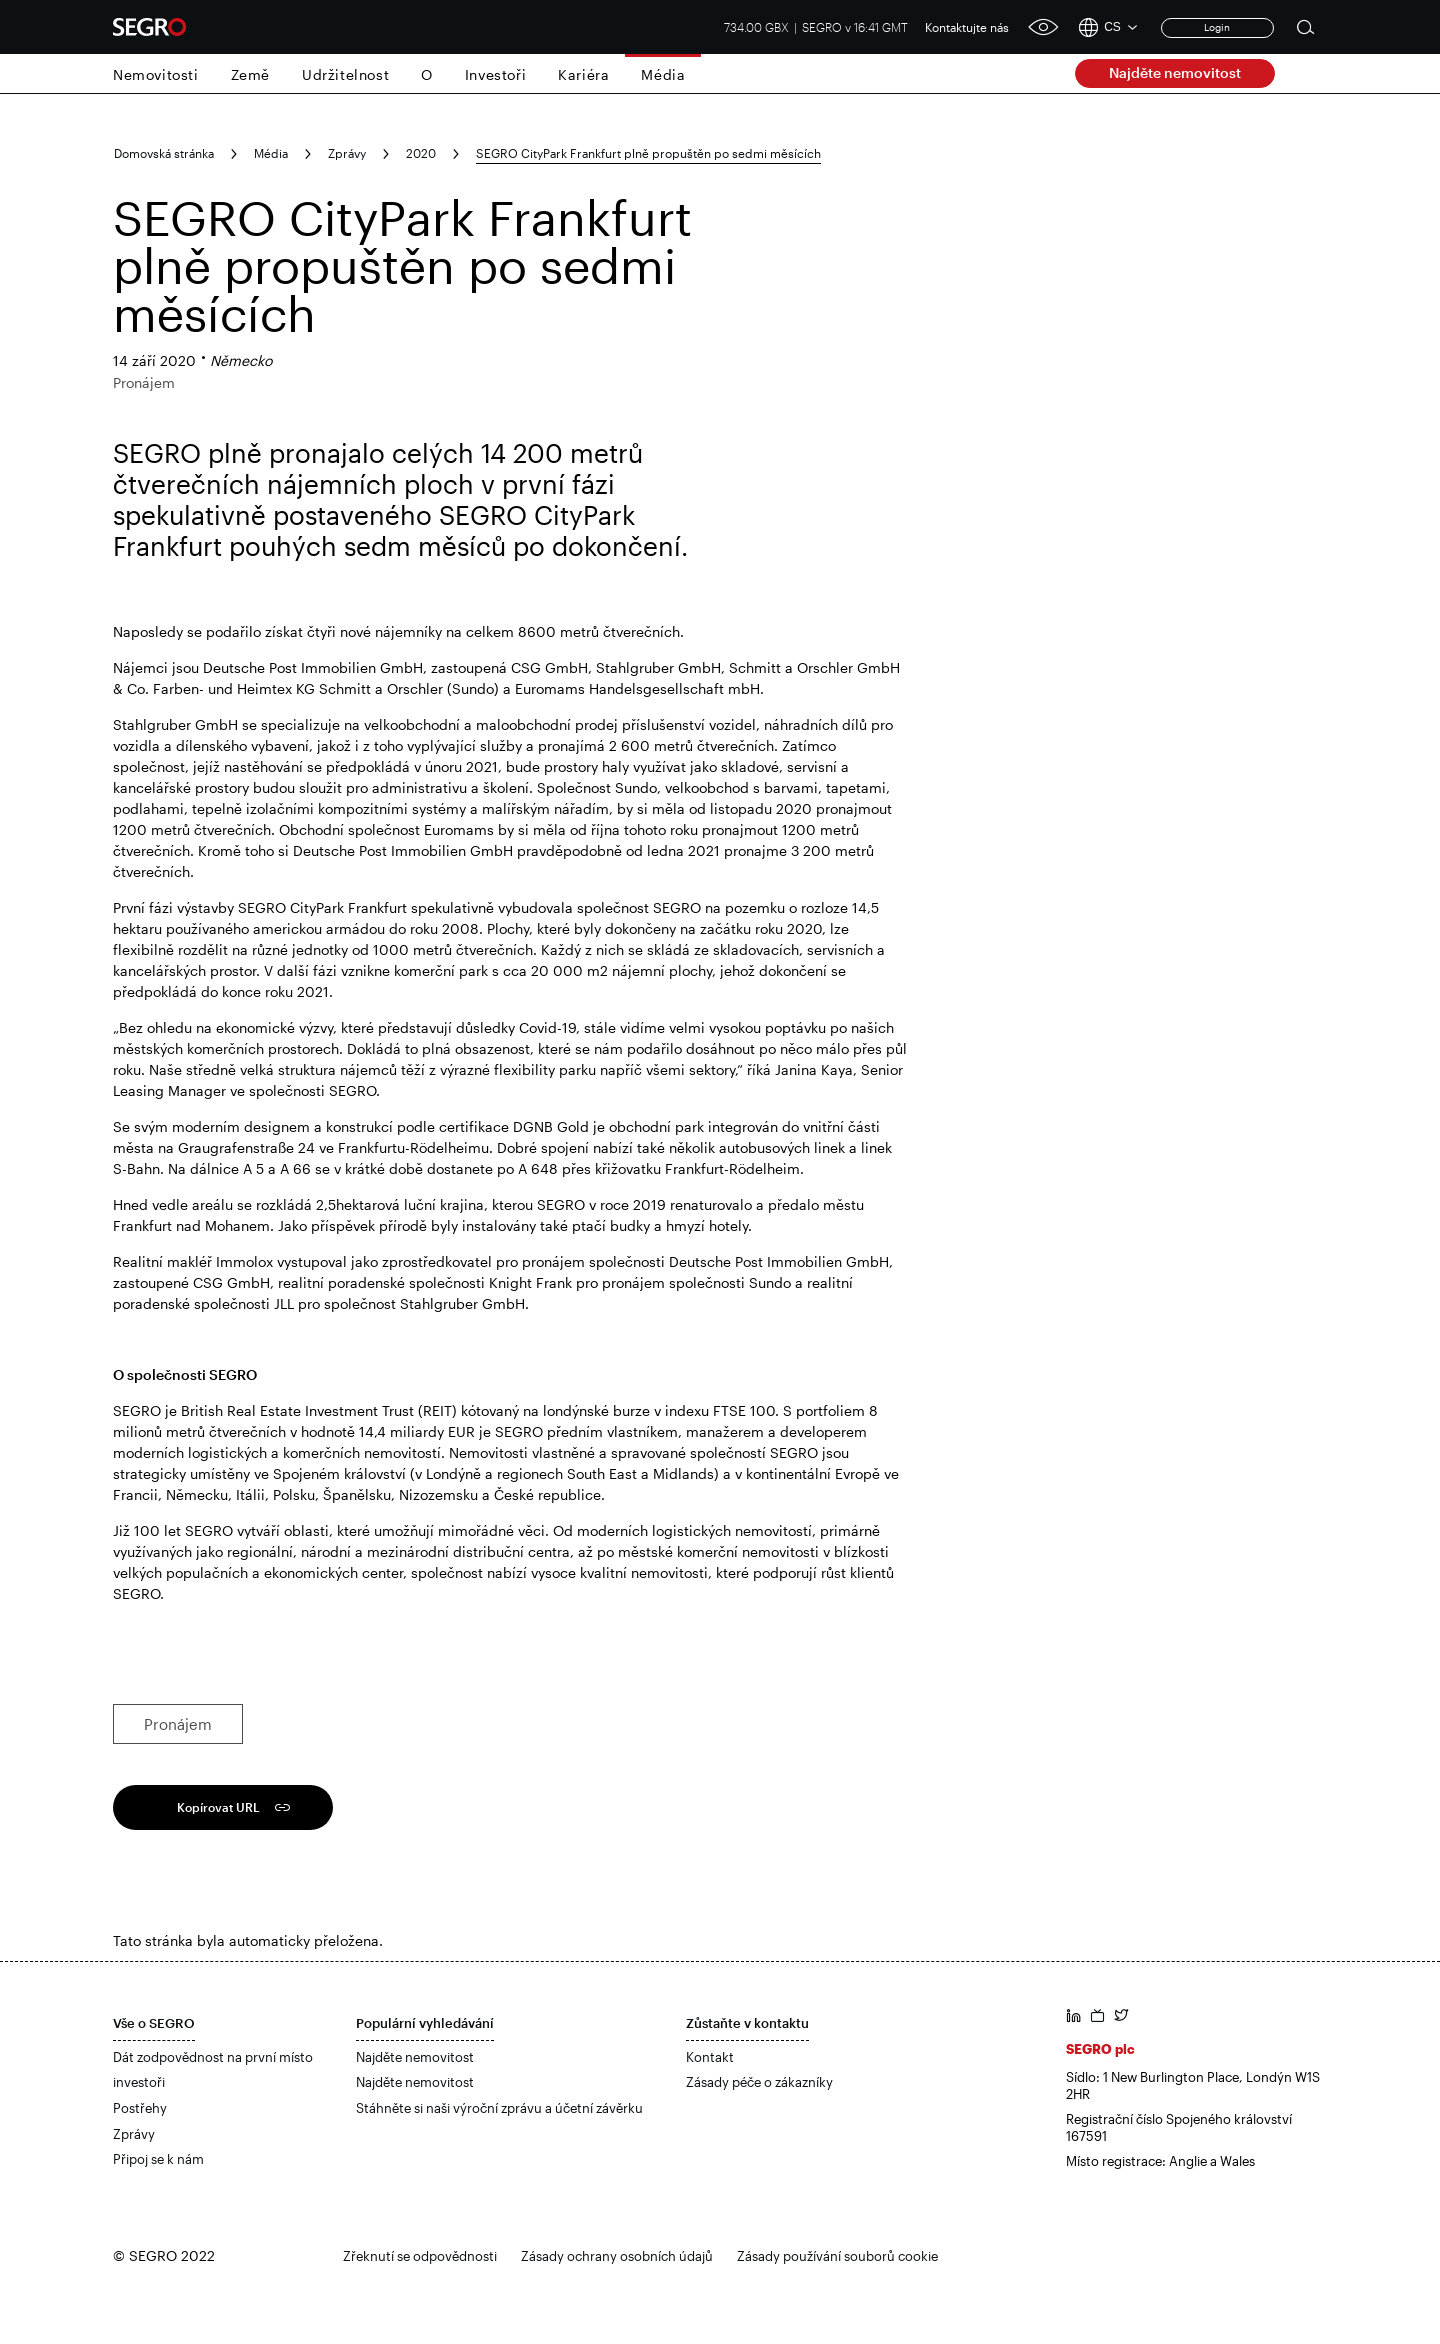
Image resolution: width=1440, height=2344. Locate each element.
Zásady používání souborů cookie (837, 2256)
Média (663, 74)
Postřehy (140, 2108)
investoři (139, 2082)
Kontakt (710, 2057)
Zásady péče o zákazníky (759, 2082)
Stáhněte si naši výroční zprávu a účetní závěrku (499, 2108)
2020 (421, 153)
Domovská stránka (164, 153)
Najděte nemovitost (1175, 72)
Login (1217, 27)
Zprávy (347, 153)
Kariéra (583, 74)
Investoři (495, 74)
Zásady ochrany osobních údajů (617, 2256)
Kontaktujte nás (967, 27)
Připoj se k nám (158, 2159)
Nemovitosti (156, 74)
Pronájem (178, 1724)
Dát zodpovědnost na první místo (213, 2057)
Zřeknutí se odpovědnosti (420, 2256)
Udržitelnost (345, 74)
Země (250, 74)
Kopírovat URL (218, 1807)
